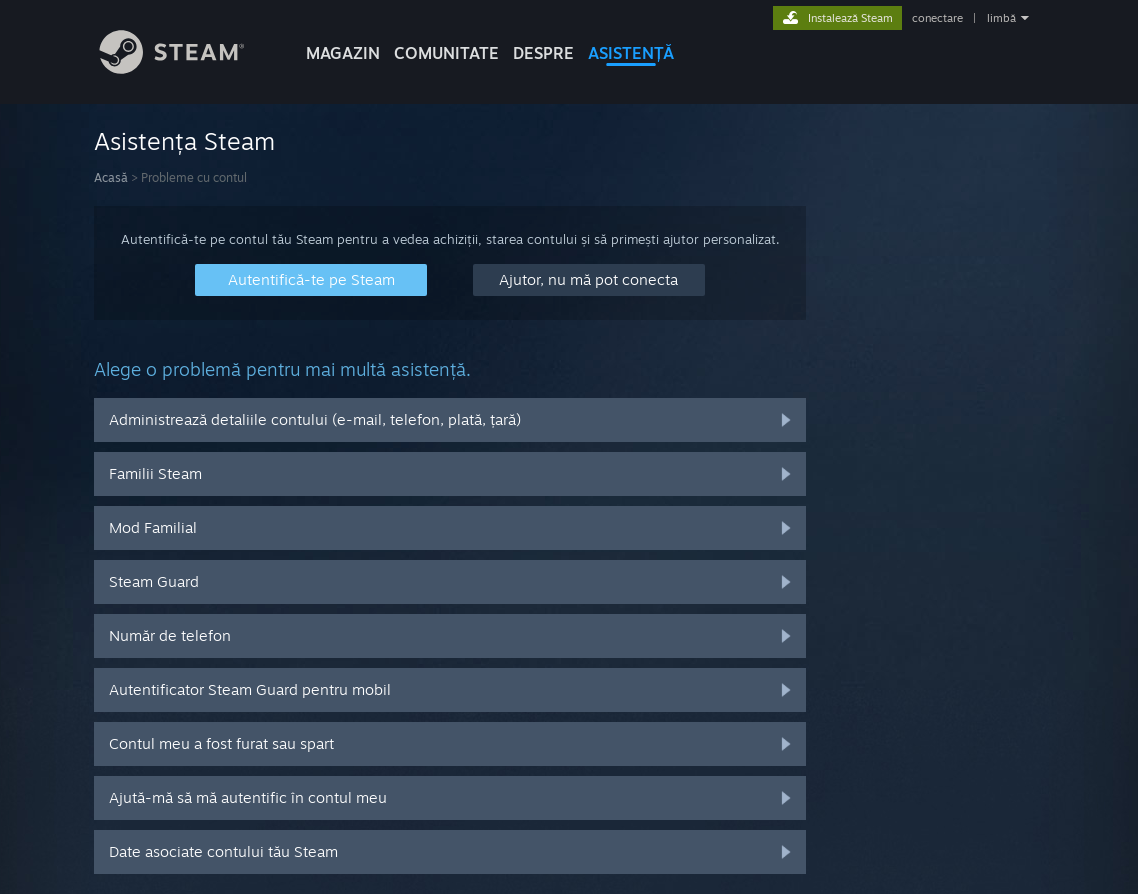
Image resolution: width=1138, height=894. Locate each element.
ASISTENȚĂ (631, 53)
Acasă (111, 177)
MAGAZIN (343, 53)
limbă (1001, 18)
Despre (543, 53)
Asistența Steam (184, 141)
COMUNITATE (446, 53)
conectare (937, 18)
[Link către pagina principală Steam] (187, 68)
